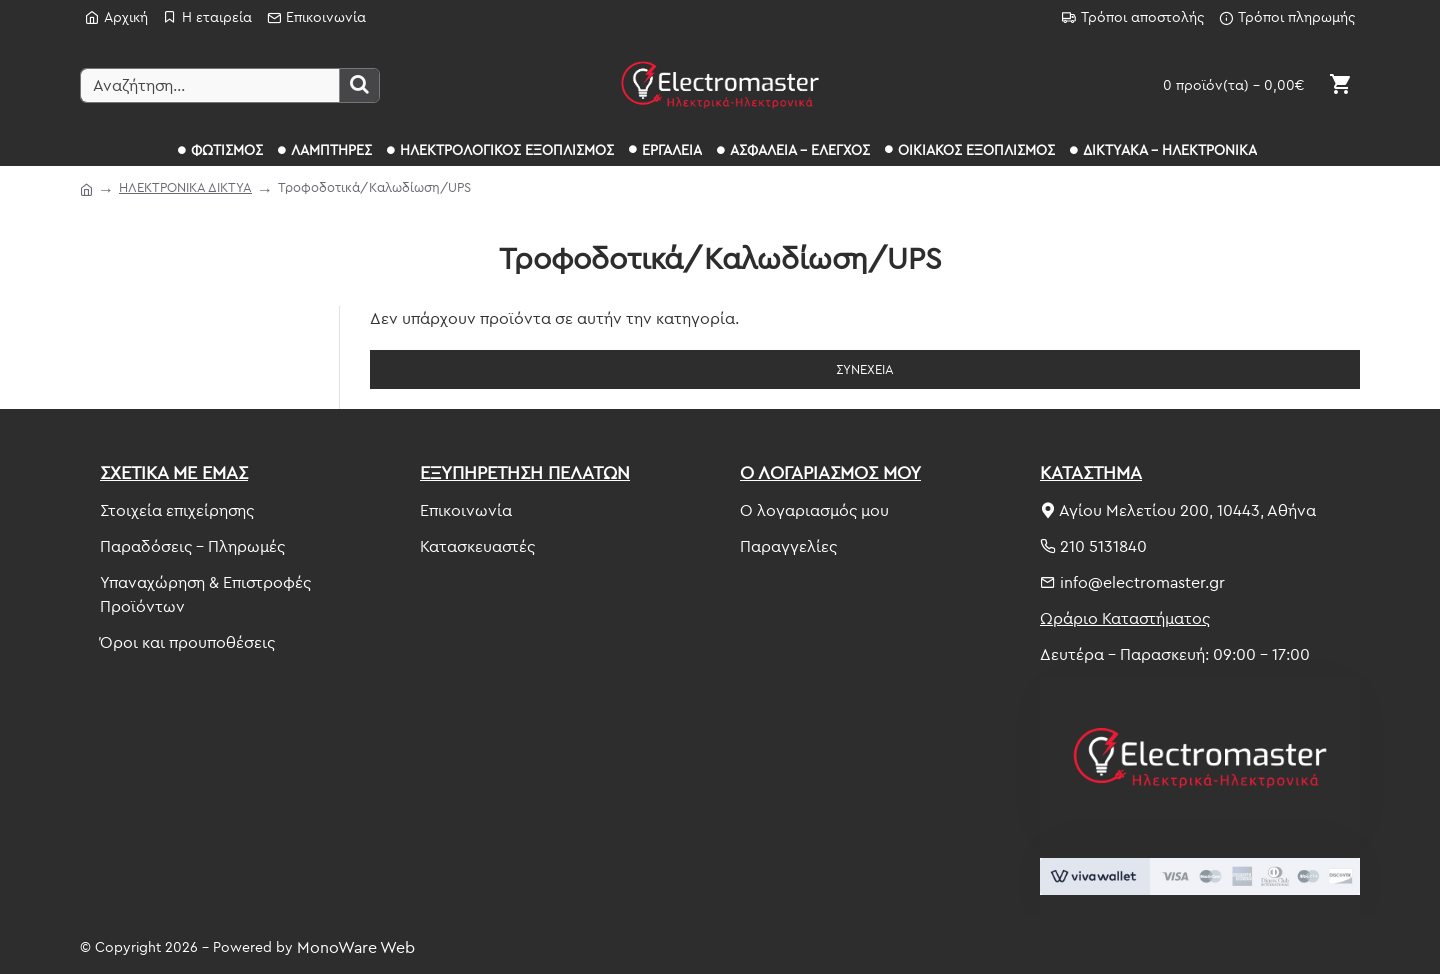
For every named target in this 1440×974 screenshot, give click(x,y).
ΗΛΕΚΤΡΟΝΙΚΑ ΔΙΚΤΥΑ (185, 187)
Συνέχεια (865, 369)
